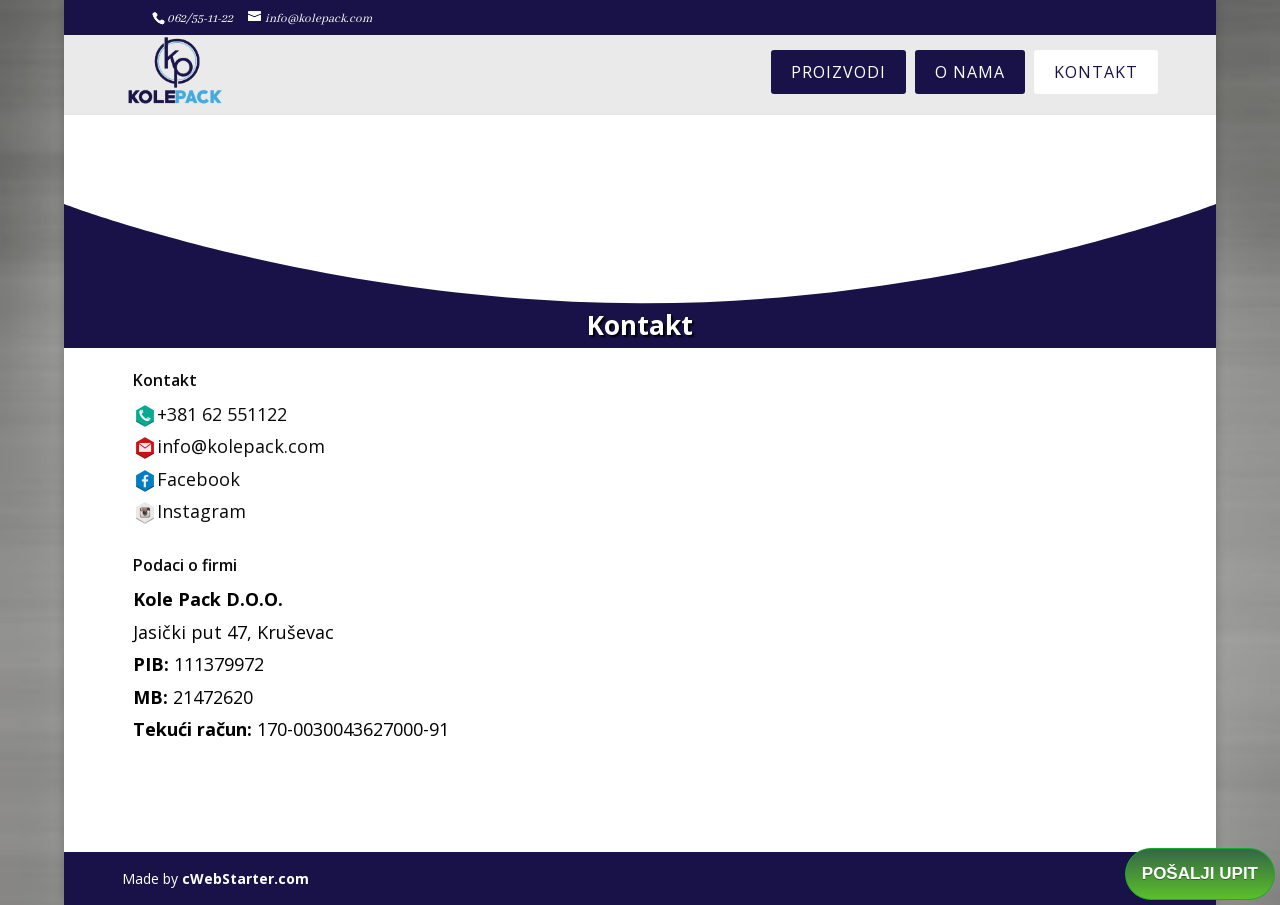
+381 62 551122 (222, 414)
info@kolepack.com (241, 446)
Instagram (201, 511)
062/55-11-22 (200, 18)
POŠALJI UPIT (1200, 873)
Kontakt (1096, 72)
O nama (970, 72)
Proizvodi (838, 72)
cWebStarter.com (245, 878)
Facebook (198, 479)
